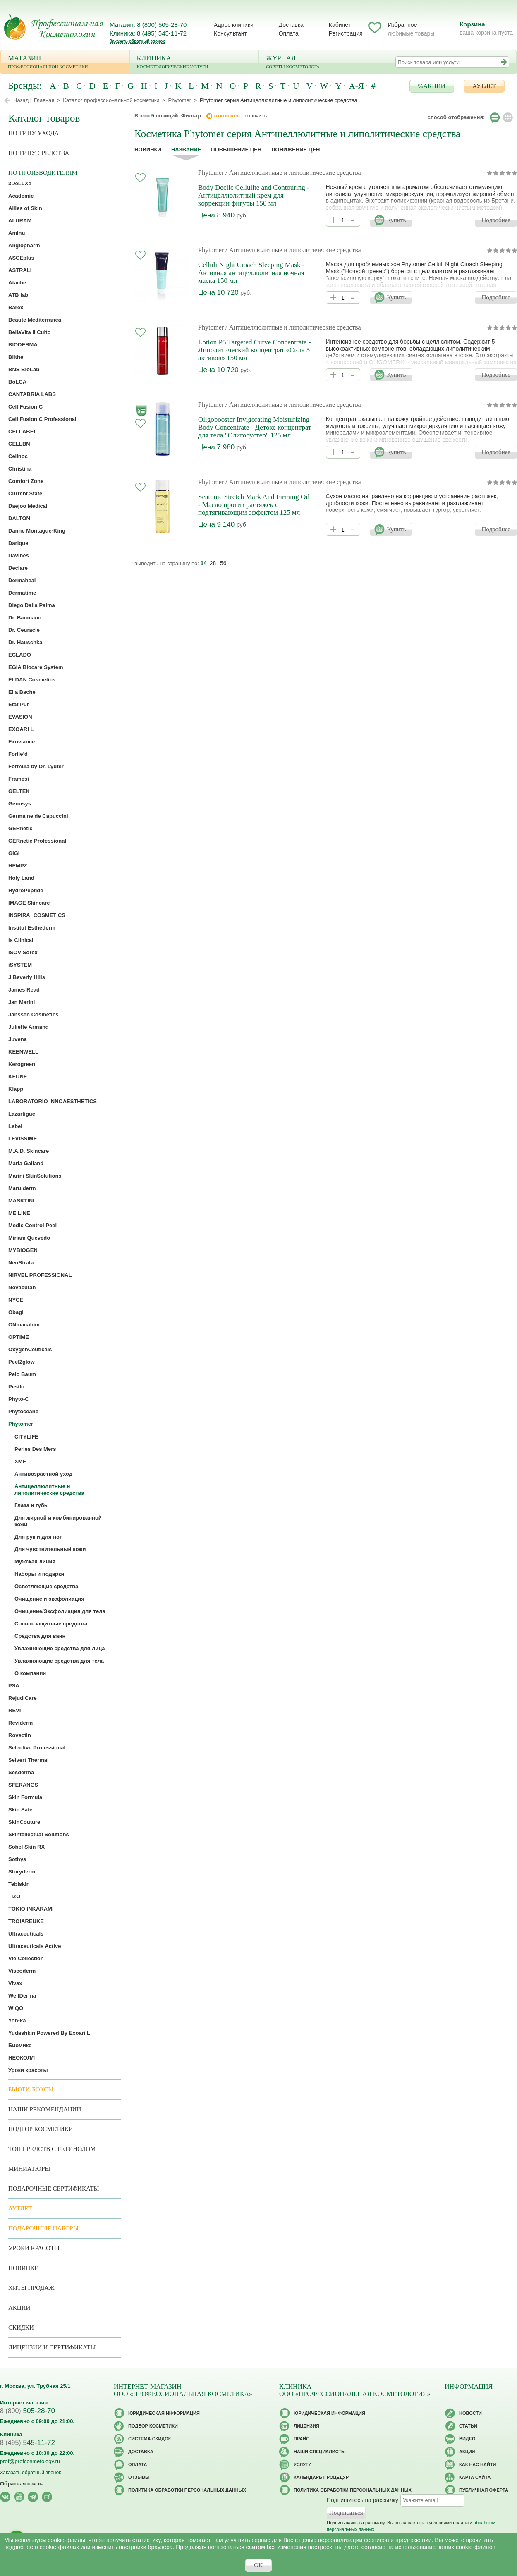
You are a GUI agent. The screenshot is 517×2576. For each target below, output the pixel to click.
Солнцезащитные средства (50, 1623)
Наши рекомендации (44, 2109)
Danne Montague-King (36, 531)
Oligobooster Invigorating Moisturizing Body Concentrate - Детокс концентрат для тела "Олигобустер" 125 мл (254, 427)
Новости (470, 2413)
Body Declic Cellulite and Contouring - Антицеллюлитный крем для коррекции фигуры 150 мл (253, 195)
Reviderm (20, 1723)
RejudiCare (22, 1698)
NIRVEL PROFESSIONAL (40, 1275)
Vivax (15, 1983)
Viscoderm (22, 1971)
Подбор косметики (40, 2129)
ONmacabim (24, 1324)
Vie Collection (26, 1958)
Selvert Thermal (28, 1760)
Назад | (22, 100)
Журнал (323, 62)
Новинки (147, 149)
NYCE (15, 1300)
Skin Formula (25, 1797)
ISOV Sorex (23, 952)
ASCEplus (21, 258)
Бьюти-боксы (30, 2089)
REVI (14, 1710)
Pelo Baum (22, 1374)
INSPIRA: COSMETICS (36, 915)
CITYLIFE (26, 1437)
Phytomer (211, 172)
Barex (15, 307)
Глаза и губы (31, 1505)
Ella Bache (22, 692)
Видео (467, 2438)
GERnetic (20, 828)
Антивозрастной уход (43, 1474)
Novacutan (22, 1287)
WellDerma (22, 1996)
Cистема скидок (149, 2438)
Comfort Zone (25, 481)
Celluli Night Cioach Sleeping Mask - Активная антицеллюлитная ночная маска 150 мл (251, 272)
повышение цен (236, 149)
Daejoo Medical (28, 506)
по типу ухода (33, 133)
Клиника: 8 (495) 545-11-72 (148, 33)
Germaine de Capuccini (38, 816)
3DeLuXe (19, 183)
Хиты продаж (31, 2287)
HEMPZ (17, 866)
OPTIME (18, 1337)
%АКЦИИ (431, 86)
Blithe (15, 357)
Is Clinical (21, 940)
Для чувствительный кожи (50, 1549)
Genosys (19, 804)
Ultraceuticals (25, 1934)
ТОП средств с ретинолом (52, 2149)
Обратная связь (21, 2483)
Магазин (65, 62)
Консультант (230, 33)
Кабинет (340, 25)
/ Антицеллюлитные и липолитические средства (293, 172)
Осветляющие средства (46, 1586)
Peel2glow (21, 1362)
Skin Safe (20, 1810)
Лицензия (306, 2425)
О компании (30, 1673)
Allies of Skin (25, 208)
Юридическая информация (164, 2413)
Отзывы (139, 2477)
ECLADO (19, 655)
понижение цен (295, 149)
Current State (25, 493)
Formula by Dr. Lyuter (36, 766)
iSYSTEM (20, 965)
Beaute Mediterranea (34, 320)
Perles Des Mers (35, 1449)
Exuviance (21, 741)
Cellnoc (18, 456)
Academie (21, 196)
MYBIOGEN (23, 1250)
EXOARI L (21, 729)
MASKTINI (21, 1200)
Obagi (16, 1312)
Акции (19, 2307)
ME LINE (19, 1213)
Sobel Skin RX (26, 1847)
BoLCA (17, 382)
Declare (18, 568)
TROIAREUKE (26, 1921)
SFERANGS (23, 1785)
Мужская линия (34, 1561)
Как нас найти (477, 2464)
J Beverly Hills (26, 977)
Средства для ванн (39, 1636)
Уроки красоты (28, 2070)
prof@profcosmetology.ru (30, 2461)
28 (213, 563)
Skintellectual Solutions (38, 1834)
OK (258, 2565)
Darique (18, 543)
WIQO (15, 2008)
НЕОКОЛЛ (21, 2058)
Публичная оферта (483, 2490)
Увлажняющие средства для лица (59, 1648)
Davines (18, 555)
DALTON (19, 518)
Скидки (21, 2327)
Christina (19, 469)
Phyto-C (18, 1399)
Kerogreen (21, 1064)
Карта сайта (475, 2477)
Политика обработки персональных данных (187, 2490)
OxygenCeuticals (30, 1349)
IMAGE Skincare (29, 903)
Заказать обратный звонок (137, 41)
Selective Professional (36, 1747)
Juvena (17, 1039)
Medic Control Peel (32, 1225)
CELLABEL (22, 431)
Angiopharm (24, 245)
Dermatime (22, 593)
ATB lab (18, 295)
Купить (396, 220)
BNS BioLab (23, 369)
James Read (24, 990)
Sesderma (21, 1772)
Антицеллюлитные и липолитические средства (49, 1489)
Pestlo (16, 1387)
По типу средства (38, 153)
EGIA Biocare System (35, 667)
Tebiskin (19, 1884)
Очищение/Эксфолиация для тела (59, 1611)
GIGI (13, 853)
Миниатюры (29, 2168)
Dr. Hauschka (25, 642)
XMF (20, 1461)
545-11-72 (27, 2443)
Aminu (16, 233)
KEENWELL (23, 1052)
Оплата (289, 33)
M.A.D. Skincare (28, 1151)
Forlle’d (18, 754)
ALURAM (19, 220)
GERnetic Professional (37, 841)
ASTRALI (19, 270)
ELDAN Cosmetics (31, 679)
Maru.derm (22, 1188)
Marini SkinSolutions (35, 1176)
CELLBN (19, 444)
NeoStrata (21, 1262)
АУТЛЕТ (484, 86)
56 (223, 563)
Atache (17, 283)
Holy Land (21, 878)
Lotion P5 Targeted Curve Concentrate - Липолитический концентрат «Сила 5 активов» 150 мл (254, 350)
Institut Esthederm (31, 928)
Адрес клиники (234, 25)
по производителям (42, 173)
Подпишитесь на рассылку (362, 2500)
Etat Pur (18, 704)
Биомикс (19, 2045)
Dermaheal (22, 580)
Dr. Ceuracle (24, 630)
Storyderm (21, 1872)
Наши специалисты (320, 2451)
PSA (13, 1685)
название (186, 149)
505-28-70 (27, 2411)
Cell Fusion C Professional (42, 419)
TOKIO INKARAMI (31, 1909)
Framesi (18, 779)
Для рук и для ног (38, 1537)
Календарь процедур (321, 2477)
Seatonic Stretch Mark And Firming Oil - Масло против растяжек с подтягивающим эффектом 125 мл (254, 504)
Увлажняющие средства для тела (59, 1661)
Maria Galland (25, 1163)
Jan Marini (21, 1002)
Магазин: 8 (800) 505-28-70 (148, 24)
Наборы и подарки (39, 1574)
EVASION (20, 717)
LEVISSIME (22, 1138)
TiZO (14, 1896)
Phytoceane (23, 1411)
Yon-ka (17, 2020)
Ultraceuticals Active (34, 1946)
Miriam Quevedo (29, 1238)
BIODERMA (23, 345)
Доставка (291, 25)
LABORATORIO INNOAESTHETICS (52, 1101)
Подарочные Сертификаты (53, 2188)
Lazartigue (21, 1114)
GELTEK (19, 791)
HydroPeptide (25, 890)
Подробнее (495, 220)
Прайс (301, 2438)
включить (255, 115)
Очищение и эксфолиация (49, 1599)
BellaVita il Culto (29, 332)
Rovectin (19, 1735)
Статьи (468, 2425)
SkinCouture (24, 1822)
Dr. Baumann (24, 617)
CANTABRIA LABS (32, 394)
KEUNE (17, 1076)
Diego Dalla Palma (31, 605)
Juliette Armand (28, 1027)
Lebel (15, 1126)
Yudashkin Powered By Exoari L (49, 2033)
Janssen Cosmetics (33, 1014)
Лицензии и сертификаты (52, 2347)
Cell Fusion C (25, 407)
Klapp (15, 1089)
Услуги (302, 2464)
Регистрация (346, 33)
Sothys (17, 1859)
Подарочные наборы (43, 2228)
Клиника (194, 62)
